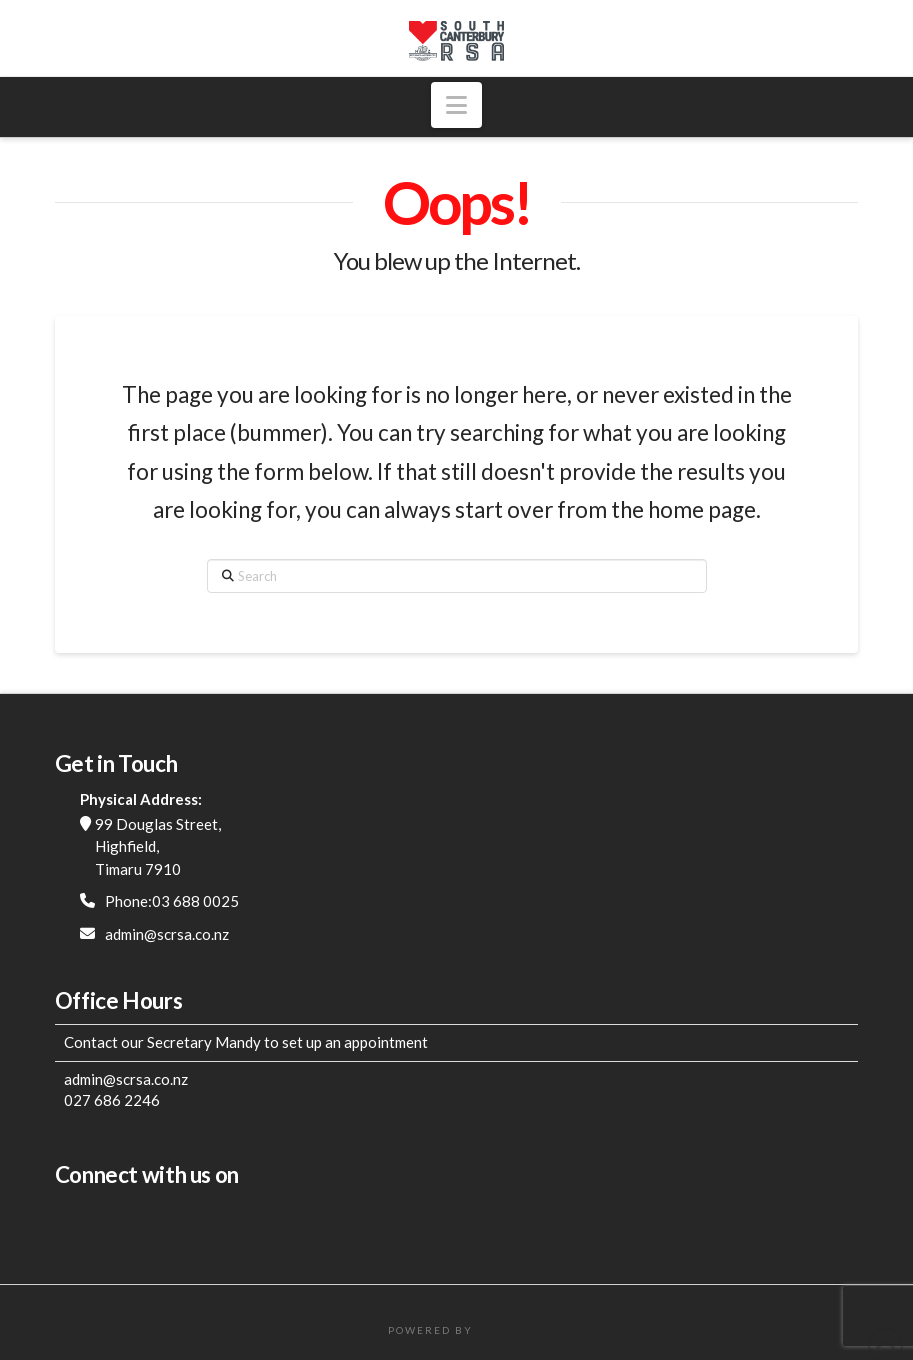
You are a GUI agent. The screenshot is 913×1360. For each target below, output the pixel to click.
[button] (456, 105)
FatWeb (501, 1330)
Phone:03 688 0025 (172, 901)
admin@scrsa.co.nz (167, 934)
